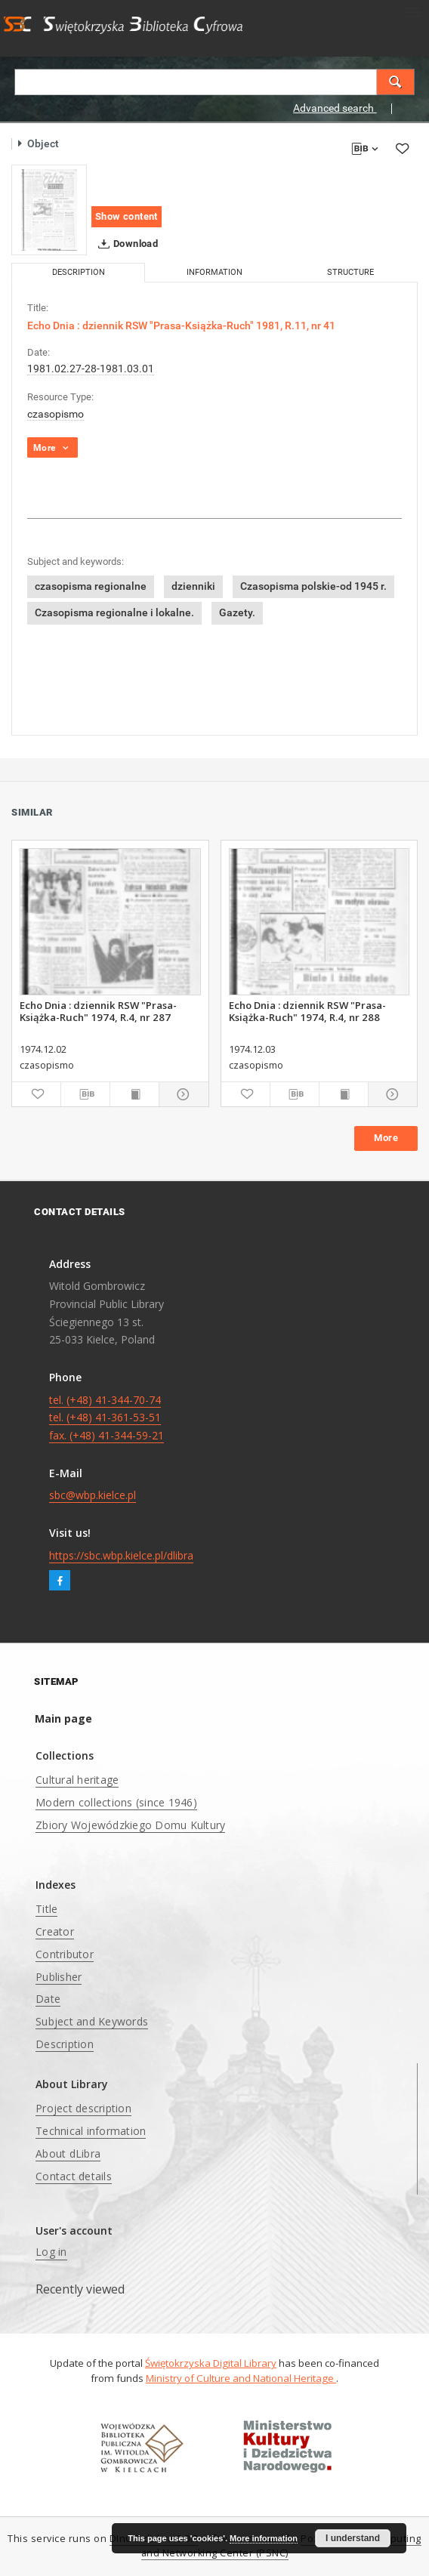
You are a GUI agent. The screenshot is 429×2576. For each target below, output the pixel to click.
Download (125, 243)
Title (46, 1909)
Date (47, 1998)
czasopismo (55, 414)
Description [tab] (78, 272)
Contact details (73, 2176)
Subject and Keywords (91, 2021)
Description (64, 2044)
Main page (63, 1718)
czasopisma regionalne (91, 586)
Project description (83, 2108)
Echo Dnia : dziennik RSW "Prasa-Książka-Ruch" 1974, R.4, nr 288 (307, 1011)
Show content (126, 216)
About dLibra (67, 2153)
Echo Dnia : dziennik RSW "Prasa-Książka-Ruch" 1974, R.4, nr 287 (98, 1011)
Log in (51, 2251)
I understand (353, 2538)
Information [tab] (214, 272)
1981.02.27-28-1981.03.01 (90, 368)
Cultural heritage (77, 1779)
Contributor (64, 1954)
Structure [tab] (350, 272)
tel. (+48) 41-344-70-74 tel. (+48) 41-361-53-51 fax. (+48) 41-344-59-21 (106, 1418)
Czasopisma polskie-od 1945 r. (313, 586)
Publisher (58, 1977)
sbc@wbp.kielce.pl (92, 1495)
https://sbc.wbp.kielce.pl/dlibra (121, 1555)
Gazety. (237, 612)
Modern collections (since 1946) (116, 1802)
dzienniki (193, 586)
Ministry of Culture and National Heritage (241, 2378)
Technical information (90, 2131)
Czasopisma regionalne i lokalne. (114, 612)
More (386, 1137)
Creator (54, 1931)
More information (264, 2538)
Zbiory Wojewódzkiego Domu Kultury (130, 1825)
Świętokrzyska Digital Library (210, 2363)
